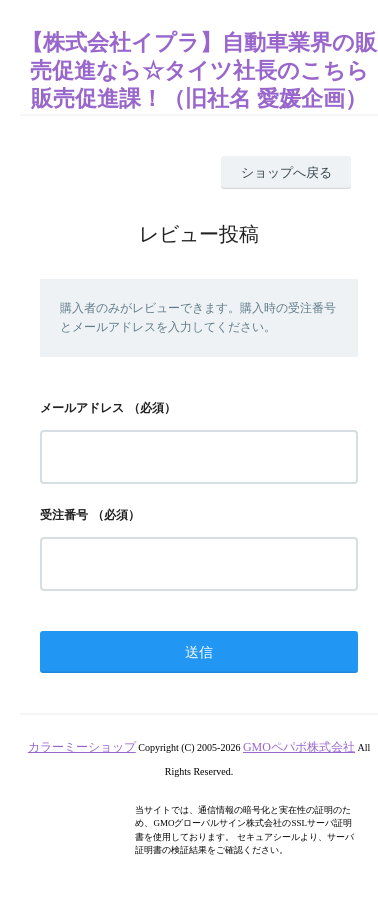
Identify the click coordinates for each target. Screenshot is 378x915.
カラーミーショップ (82, 747)
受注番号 (64, 515)
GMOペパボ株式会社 (299, 747)
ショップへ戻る (286, 172)
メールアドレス (82, 408)
